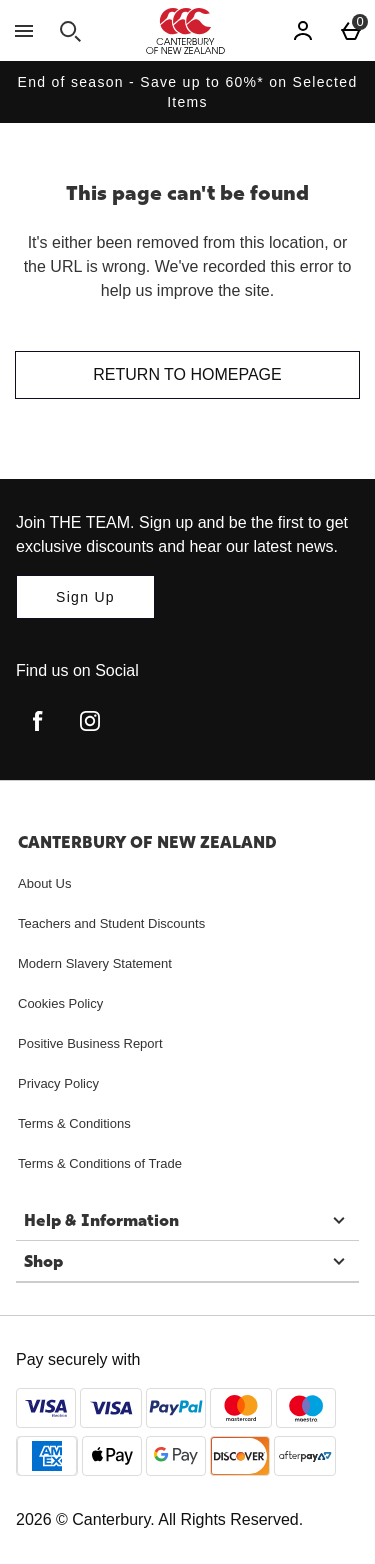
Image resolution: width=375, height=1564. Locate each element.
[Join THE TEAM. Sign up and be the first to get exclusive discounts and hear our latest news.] (85, 597)
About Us (44, 883)
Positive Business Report (90, 1043)
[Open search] (70, 31)
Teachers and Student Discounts (111, 923)
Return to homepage (187, 374)
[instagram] (90, 721)
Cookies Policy (60, 1003)
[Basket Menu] (351, 31)
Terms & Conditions (74, 1123)
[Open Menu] (24, 31)
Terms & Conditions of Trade (100, 1163)
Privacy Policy (58, 1083)
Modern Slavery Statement (95, 963)
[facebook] (38, 721)
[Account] (303, 31)
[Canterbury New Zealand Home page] (185, 31)
